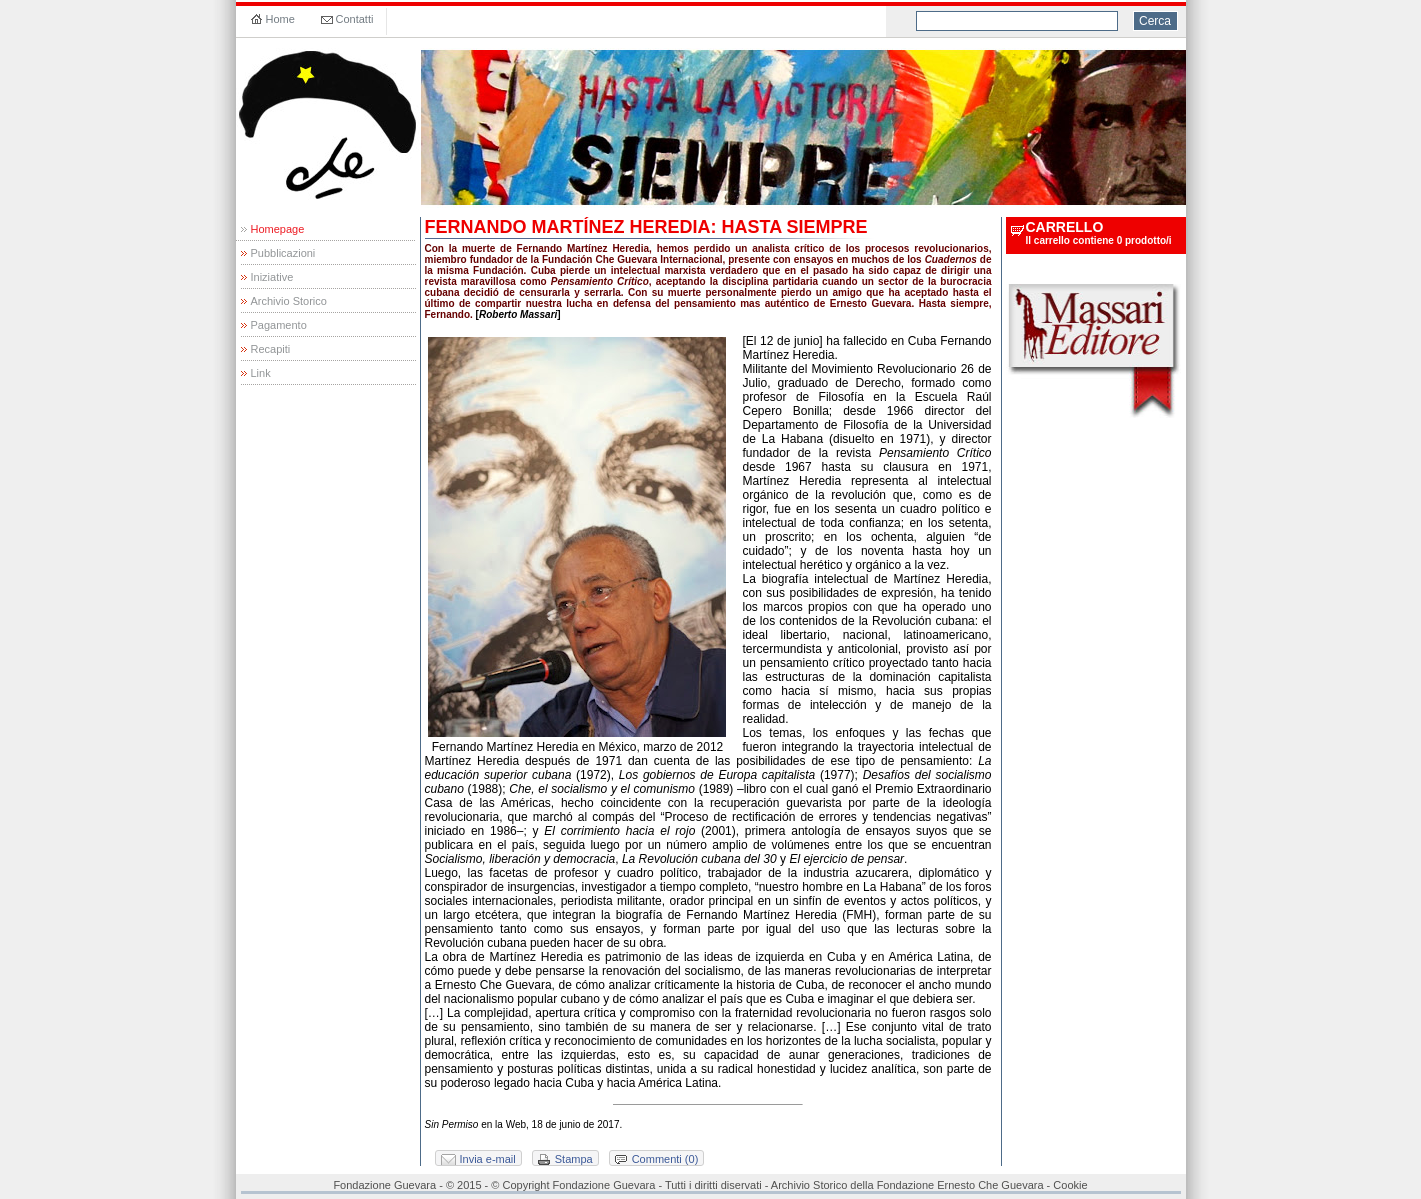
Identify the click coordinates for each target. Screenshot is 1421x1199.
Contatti (355, 19)
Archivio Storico (289, 301)
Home (280, 19)
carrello (1065, 227)
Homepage (278, 229)
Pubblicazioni (283, 253)
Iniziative (272, 277)
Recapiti (271, 349)
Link (261, 373)
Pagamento (279, 325)
